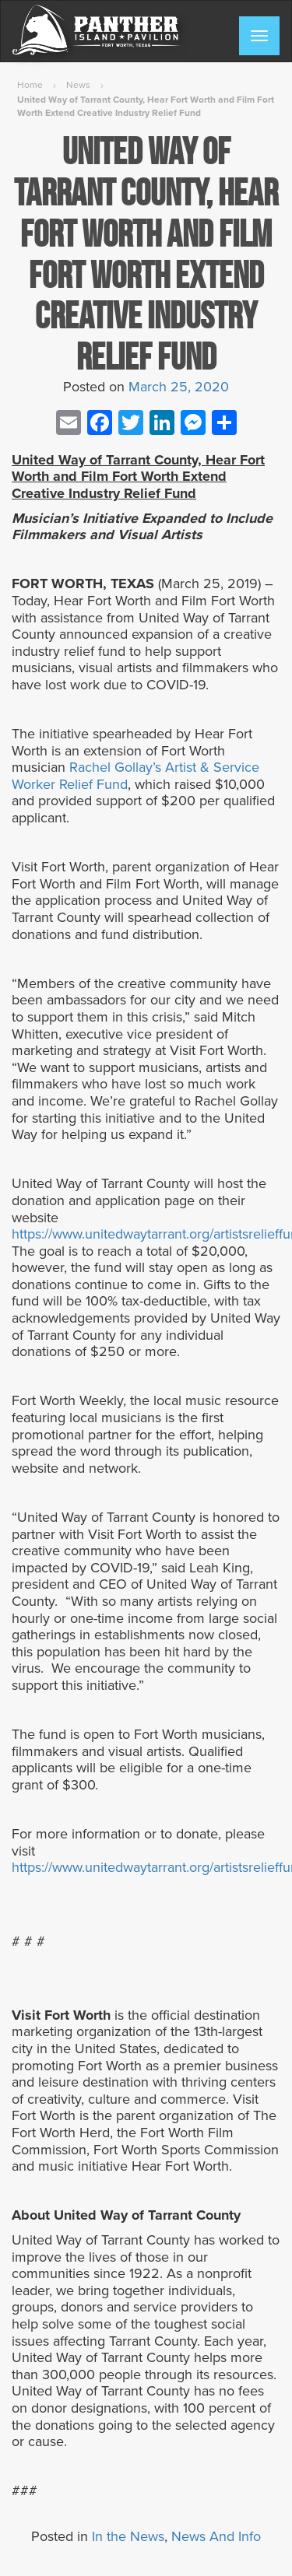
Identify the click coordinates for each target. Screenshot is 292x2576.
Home (30, 84)
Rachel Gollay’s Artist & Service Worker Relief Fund (135, 776)
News (78, 84)
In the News (128, 2536)
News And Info (216, 2536)
